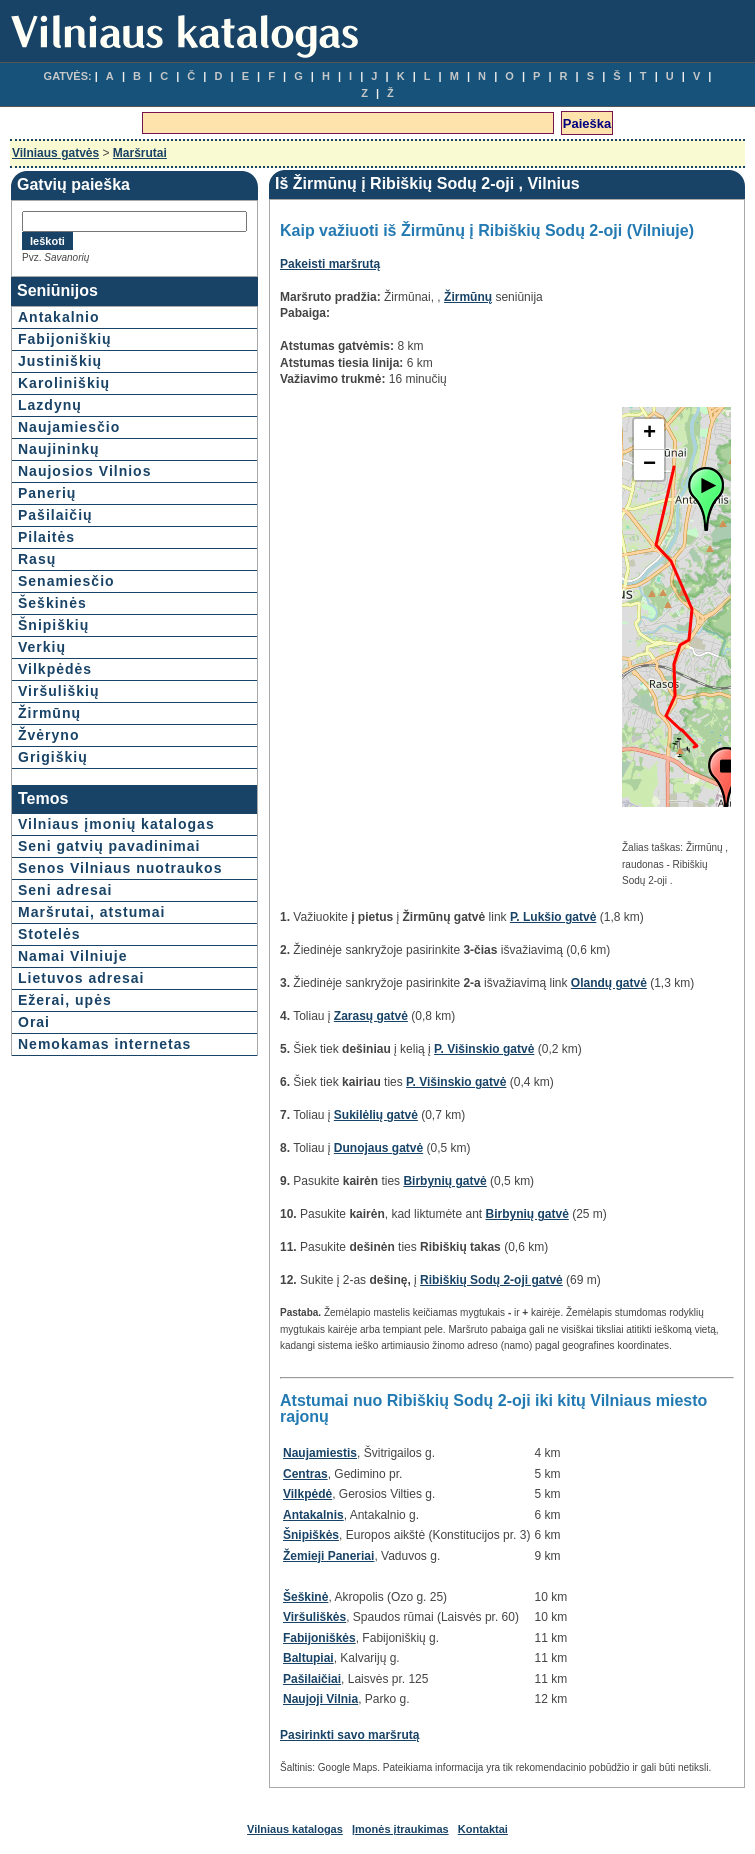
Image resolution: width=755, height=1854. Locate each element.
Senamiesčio (66, 581)
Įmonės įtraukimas (400, 1829)
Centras (305, 1474)
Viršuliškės (314, 1617)
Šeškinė (305, 1597)
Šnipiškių (53, 625)
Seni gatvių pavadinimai (109, 846)
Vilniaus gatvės (55, 153)
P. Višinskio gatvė (484, 1049)
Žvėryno (48, 735)
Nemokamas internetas (104, 1044)
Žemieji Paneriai (328, 1556)
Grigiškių (53, 757)
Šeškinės (52, 603)
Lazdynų (50, 405)
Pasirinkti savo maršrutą (349, 1735)
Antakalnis (313, 1515)
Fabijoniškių (65, 339)
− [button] (649, 465)
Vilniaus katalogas (295, 1829)
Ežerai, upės (65, 1000)
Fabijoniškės (319, 1638)
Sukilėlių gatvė (376, 1115)
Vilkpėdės (55, 669)
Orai (34, 1022)
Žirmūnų (49, 713)
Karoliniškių (64, 383)
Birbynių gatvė (444, 1181)
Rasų (37, 559)
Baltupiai (308, 1658)
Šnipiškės (311, 1535)
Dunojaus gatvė (378, 1148)
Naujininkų (59, 449)
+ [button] (649, 434)
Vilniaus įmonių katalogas (116, 824)
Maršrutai (140, 153)
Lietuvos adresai (81, 978)
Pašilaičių (55, 515)
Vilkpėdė (307, 1494)
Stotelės (49, 934)
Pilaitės (46, 537)
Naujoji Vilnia (320, 1699)
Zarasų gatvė (371, 1016)
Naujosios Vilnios (84, 471)
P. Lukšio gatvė (553, 917)
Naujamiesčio (69, 427)
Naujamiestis (320, 1453)
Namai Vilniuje (72, 956)
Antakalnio (59, 317)
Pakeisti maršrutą (330, 264)
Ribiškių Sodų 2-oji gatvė (491, 1280)
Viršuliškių (59, 691)
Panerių (47, 493)
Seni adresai (65, 890)
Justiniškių (60, 361)
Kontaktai (483, 1829)
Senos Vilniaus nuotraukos (120, 868)
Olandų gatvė (609, 983)
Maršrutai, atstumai (91, 912)
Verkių (42, 647)
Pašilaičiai (312, 1679)
